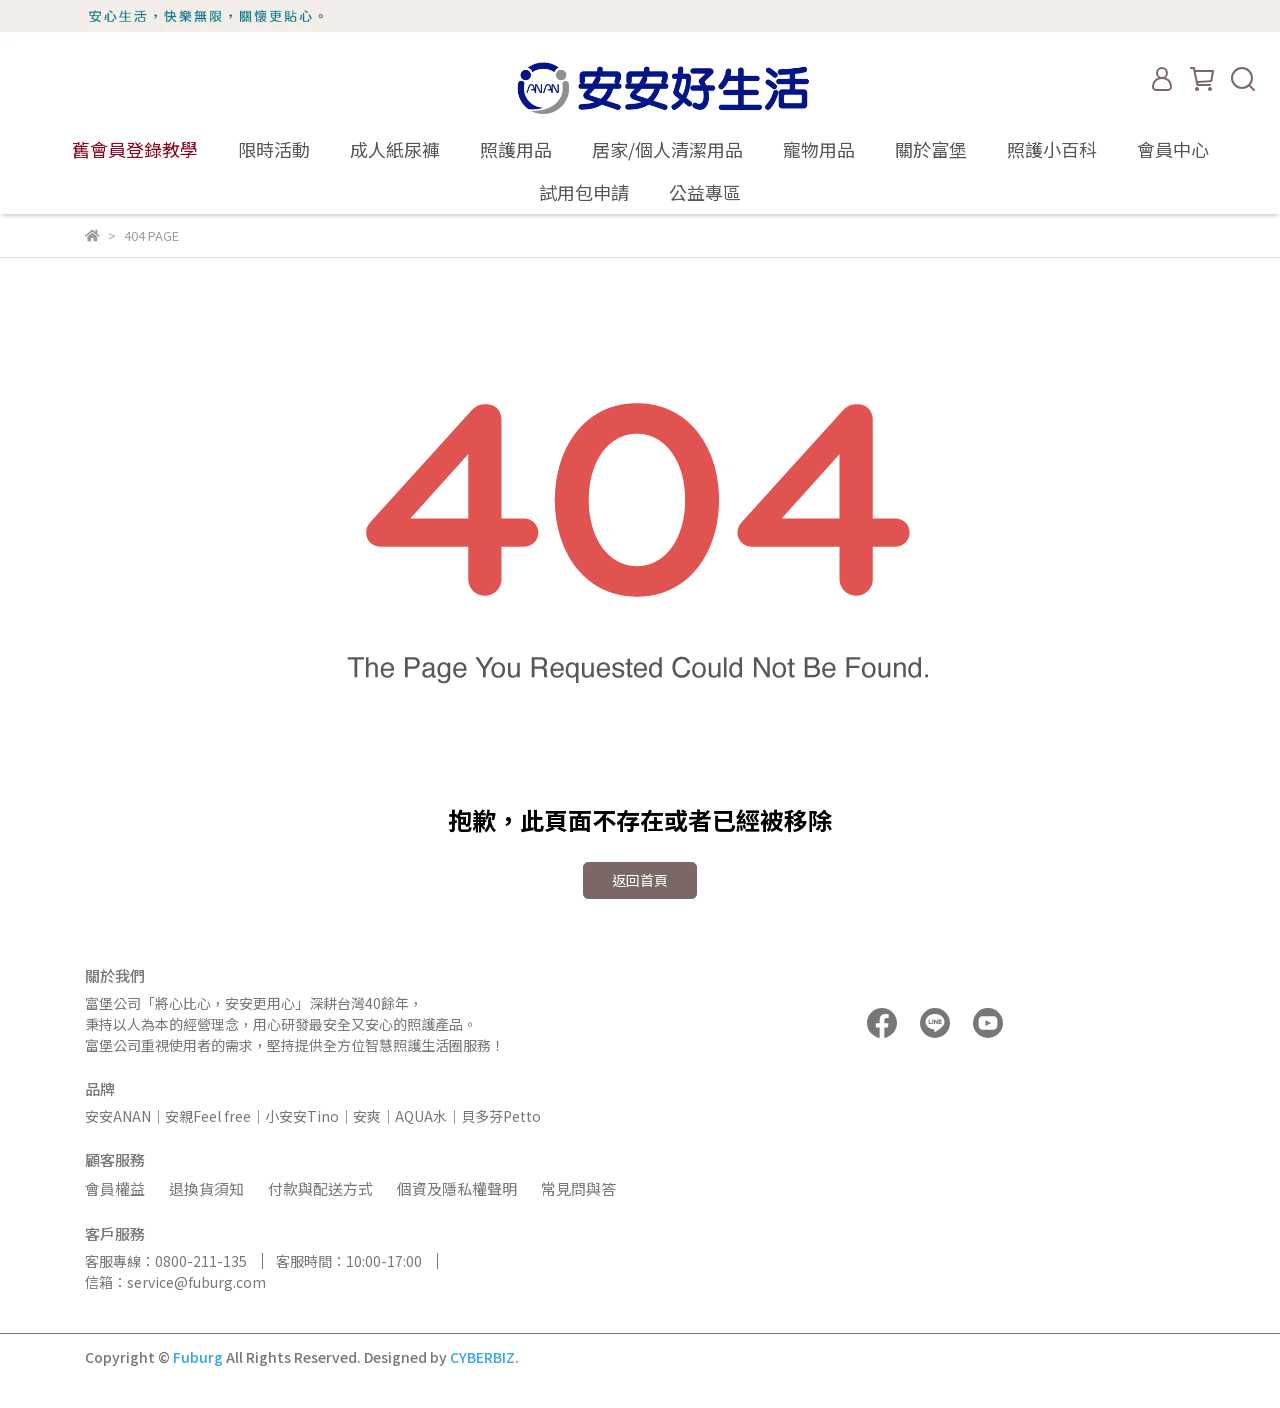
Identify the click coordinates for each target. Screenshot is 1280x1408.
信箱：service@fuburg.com (175, 1282)
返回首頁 (640, 880)
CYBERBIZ (482, 1357)
